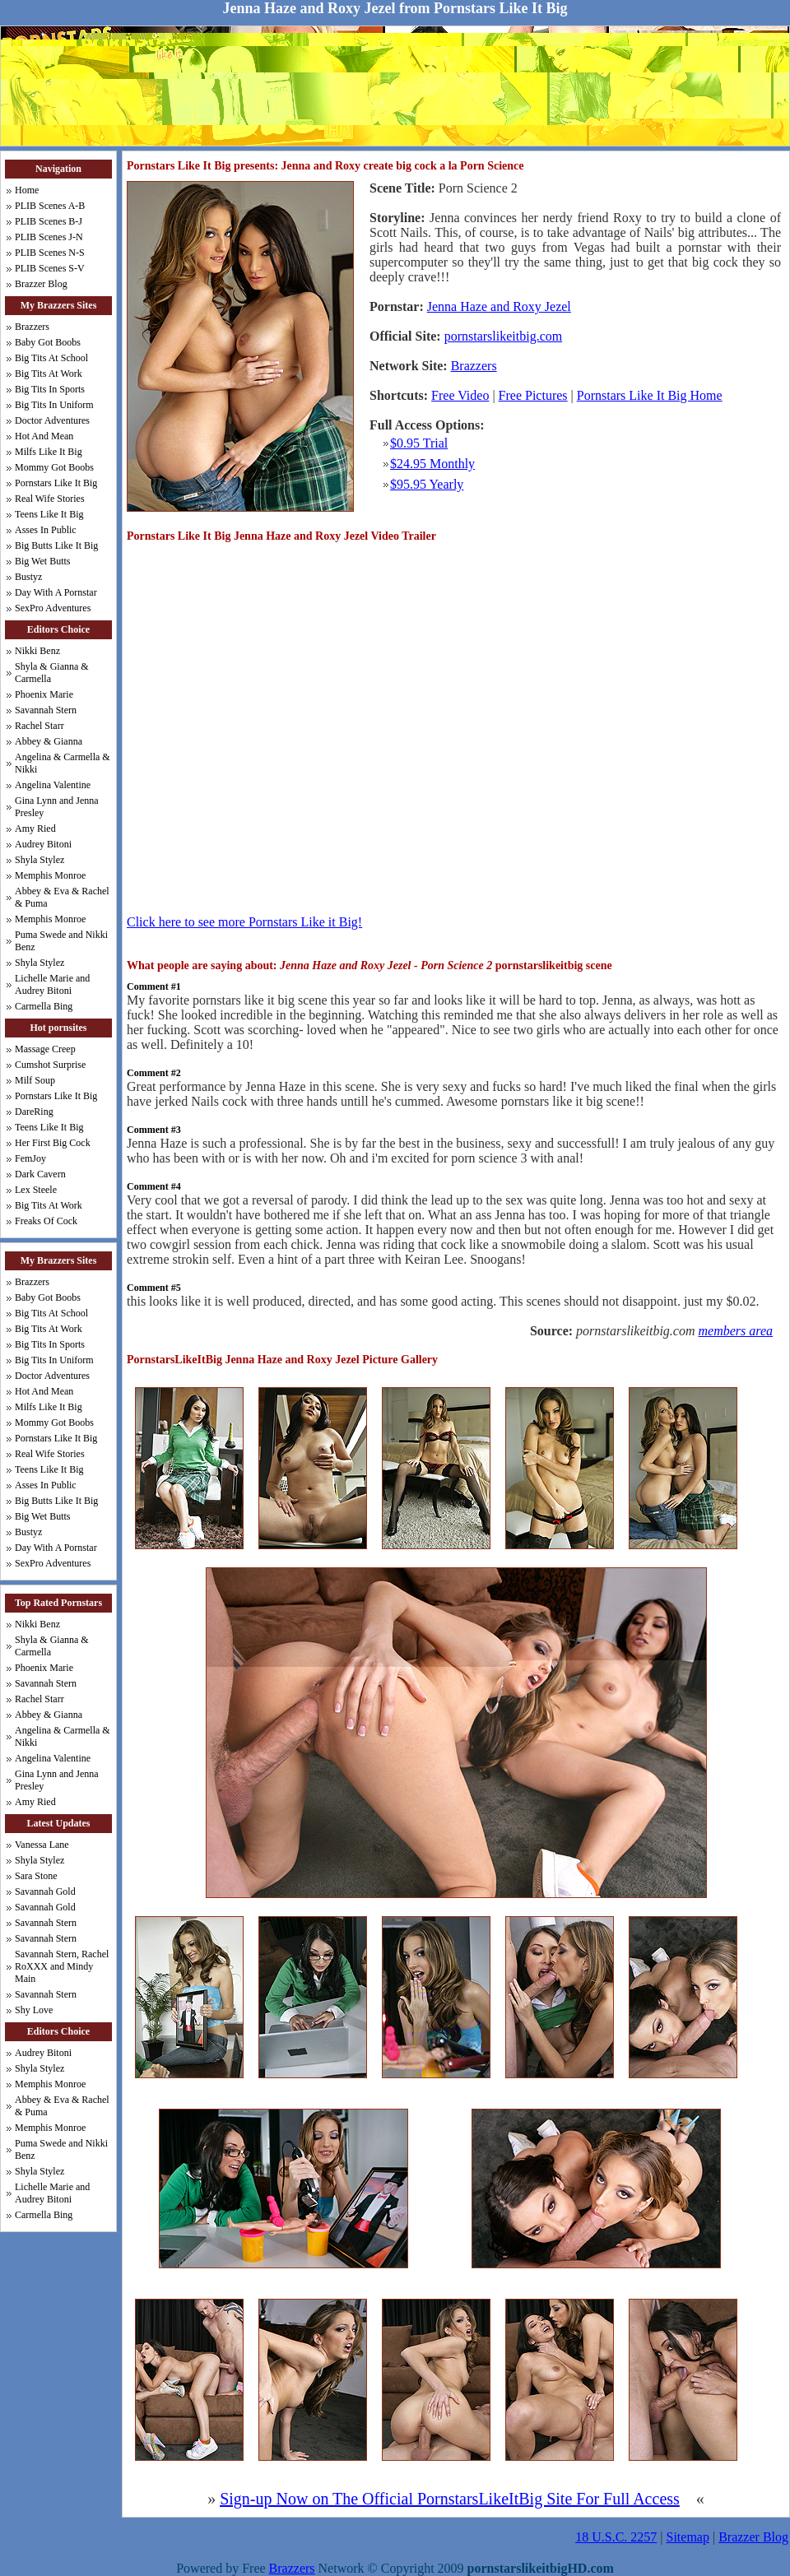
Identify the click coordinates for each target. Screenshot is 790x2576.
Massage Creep (45, 1049)
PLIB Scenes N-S (50, 252)
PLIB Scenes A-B (50, 205)
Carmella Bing (43, 1006)
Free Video (460, 395)
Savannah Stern (46, 710)
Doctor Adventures (52, 420)
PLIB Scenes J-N (49, 237)
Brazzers (32, 326)
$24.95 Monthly (432, 464)
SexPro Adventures (53, 608)
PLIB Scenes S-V (50, 268)
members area (736, 1331)
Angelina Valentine (53, 785)
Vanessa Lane (42, 1844)
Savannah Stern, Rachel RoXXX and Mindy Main (62, 1966)
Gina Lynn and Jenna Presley (57, 807)
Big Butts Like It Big (56, 545)
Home (27, 190)
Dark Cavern (40, 1174)
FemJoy (30, 1158)
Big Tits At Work (48, 373)
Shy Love (34, 2010)
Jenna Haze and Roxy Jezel (499, 306)
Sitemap (688, 2537)
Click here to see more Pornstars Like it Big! (244, 922)
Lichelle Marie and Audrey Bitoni (52, 984)
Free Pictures (533, 395)
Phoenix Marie (44, 694)
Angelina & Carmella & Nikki (62, 763)
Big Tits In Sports (50, 389)
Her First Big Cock (53, 1143)
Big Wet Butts (43, 561)
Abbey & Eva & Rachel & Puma (62, 897)
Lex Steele (36, 1189)
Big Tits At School (51, 358)
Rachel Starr (39, 725)
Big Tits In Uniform (54, 405)
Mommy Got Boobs (54, 467)
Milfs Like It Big (48, 451)
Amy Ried (35, 828)
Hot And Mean (44, 436)
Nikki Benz (37, 651)
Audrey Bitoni (43, 844)
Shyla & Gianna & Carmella (52, 673)
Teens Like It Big (49, 514)
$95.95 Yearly (426, 484)
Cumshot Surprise (50, 1064)
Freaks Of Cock (46, 1221)
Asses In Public (46, 530)
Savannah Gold (45, 1891)
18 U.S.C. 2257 (616, 2537)
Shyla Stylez (39, 860)
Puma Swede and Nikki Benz (61, 941)
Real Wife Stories (50, 498)
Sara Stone (36, 1876)
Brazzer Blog (41, 284)
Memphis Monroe (50, 875)
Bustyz (28, 577)
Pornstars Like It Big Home (650, 395)
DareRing (34, 1111)
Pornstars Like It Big (56, 483)
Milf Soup (35, 1080)
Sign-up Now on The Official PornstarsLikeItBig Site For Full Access (450, 2499)
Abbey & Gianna (48, 741)
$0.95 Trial (419, 443)
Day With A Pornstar (56, 592)
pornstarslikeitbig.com (503, 336)
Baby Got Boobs (48, 342)
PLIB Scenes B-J (48, 221)
